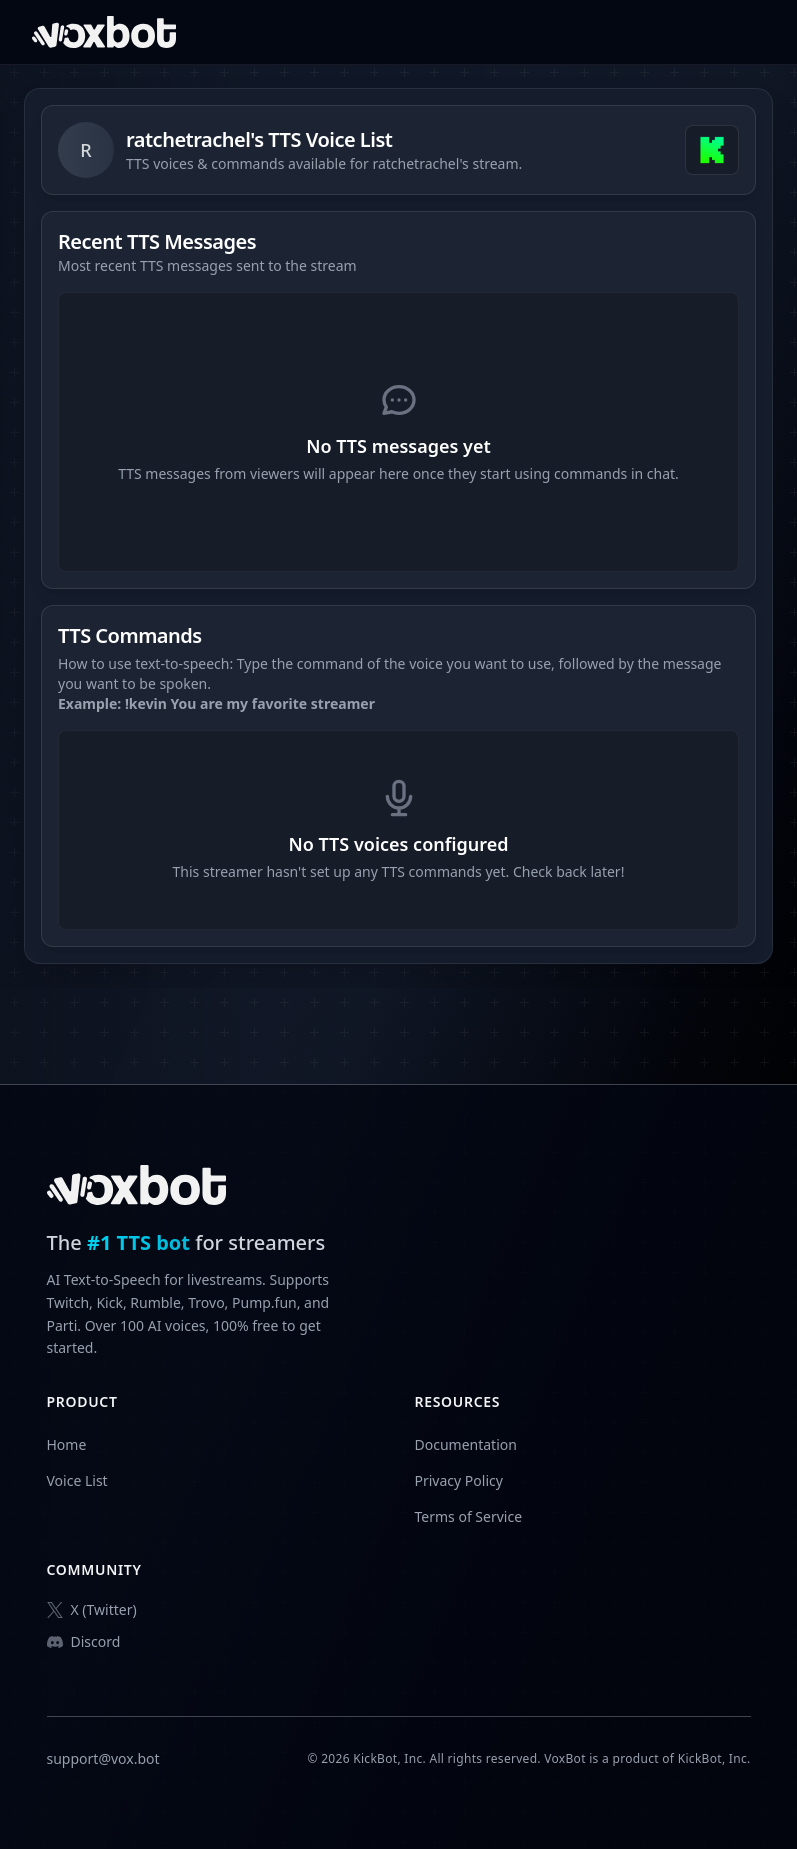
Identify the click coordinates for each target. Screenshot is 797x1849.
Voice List (77, 1480)
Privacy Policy (459, 1480)
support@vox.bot (103, 1758)
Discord (84, 1641)
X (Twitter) (92, 1609)
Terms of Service (469, 1516)
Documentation (466, 1444)
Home (67, 1444)
